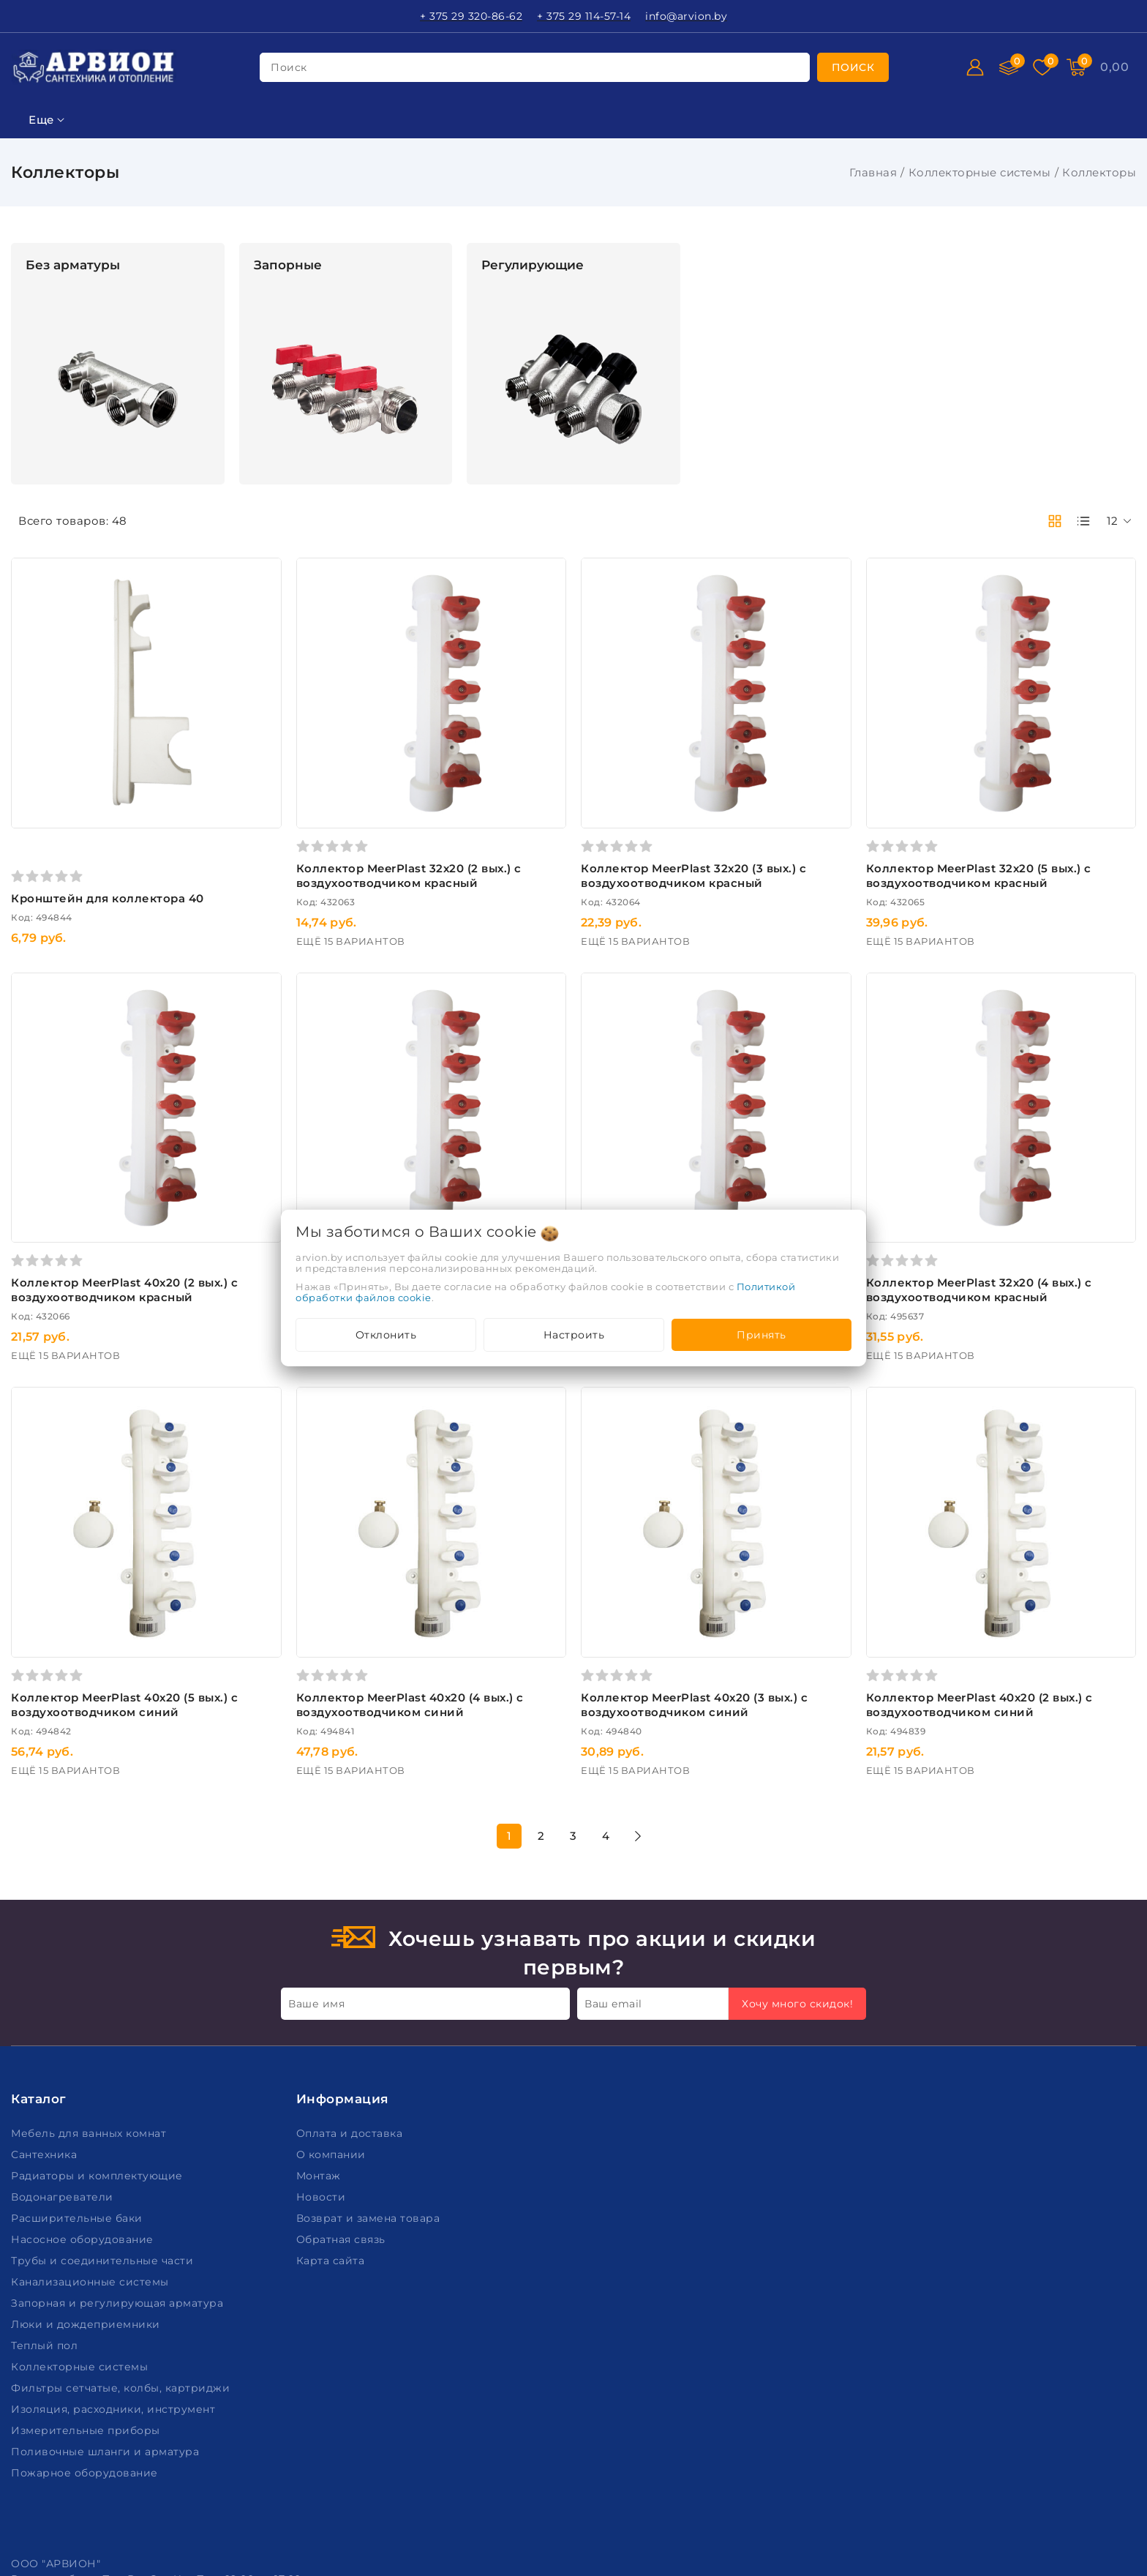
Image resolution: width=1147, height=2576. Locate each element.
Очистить (107, 1148)
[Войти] (975, 67)
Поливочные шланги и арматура (107, 2289)
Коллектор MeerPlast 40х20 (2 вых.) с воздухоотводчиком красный (318, 1189)
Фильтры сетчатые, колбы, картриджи (122, 2226)
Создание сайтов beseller (1068, 2563)
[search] (853, 67)
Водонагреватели (63, 2035)
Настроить (574, 1334)
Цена (27, 360)
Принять (761, 1334)
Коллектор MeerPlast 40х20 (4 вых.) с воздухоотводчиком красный (781, 1189)
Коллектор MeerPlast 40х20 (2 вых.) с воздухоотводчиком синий (1025, 1542)
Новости (322, 2035)
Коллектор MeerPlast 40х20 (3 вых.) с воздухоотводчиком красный (550, 1189)
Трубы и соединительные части (104, 2098)
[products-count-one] (1083, 521)
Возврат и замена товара (369, 2056)
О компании (332, 1992)
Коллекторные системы (980, 172)
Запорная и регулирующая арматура (119, 2141)
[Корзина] (1114, 67)
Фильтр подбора (65, 251)
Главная (873, 172)
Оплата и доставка (351, 1971)
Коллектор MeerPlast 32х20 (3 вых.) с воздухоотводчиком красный (796, 821)
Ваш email (613, 1842)
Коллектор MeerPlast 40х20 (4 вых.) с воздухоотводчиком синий (563, 1542)
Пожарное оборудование (86, 2311)
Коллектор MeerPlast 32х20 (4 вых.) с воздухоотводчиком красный (1027, 1182)
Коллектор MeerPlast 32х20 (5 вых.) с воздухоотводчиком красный (1027, 821)
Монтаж (320, 2014)
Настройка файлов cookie (85, 2524)
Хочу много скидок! (797, 1842)
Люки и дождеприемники (87, 2162)
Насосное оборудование (84, 2077)
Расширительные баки (78, 2056)
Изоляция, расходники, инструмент (115, 2247)
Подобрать (107, 1115)
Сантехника (45, 1992)
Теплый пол (46, 2183)
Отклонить (386, 1334)
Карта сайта (332, 2098)
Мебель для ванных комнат (90, 1971)
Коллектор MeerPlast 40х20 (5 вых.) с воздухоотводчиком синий (332, 1542)
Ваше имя (316, 1842)
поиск (289, 67)
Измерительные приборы (87, 2268)
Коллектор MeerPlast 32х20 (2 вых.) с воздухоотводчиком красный (565, 821)
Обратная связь (342, 2077)
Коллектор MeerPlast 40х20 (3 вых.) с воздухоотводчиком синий (794, 1542)
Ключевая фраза (64, 287)
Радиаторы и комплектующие (98, 2014)
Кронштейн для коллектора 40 (323, 844)
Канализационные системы (91, 2120)
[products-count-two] (1054, 521)
